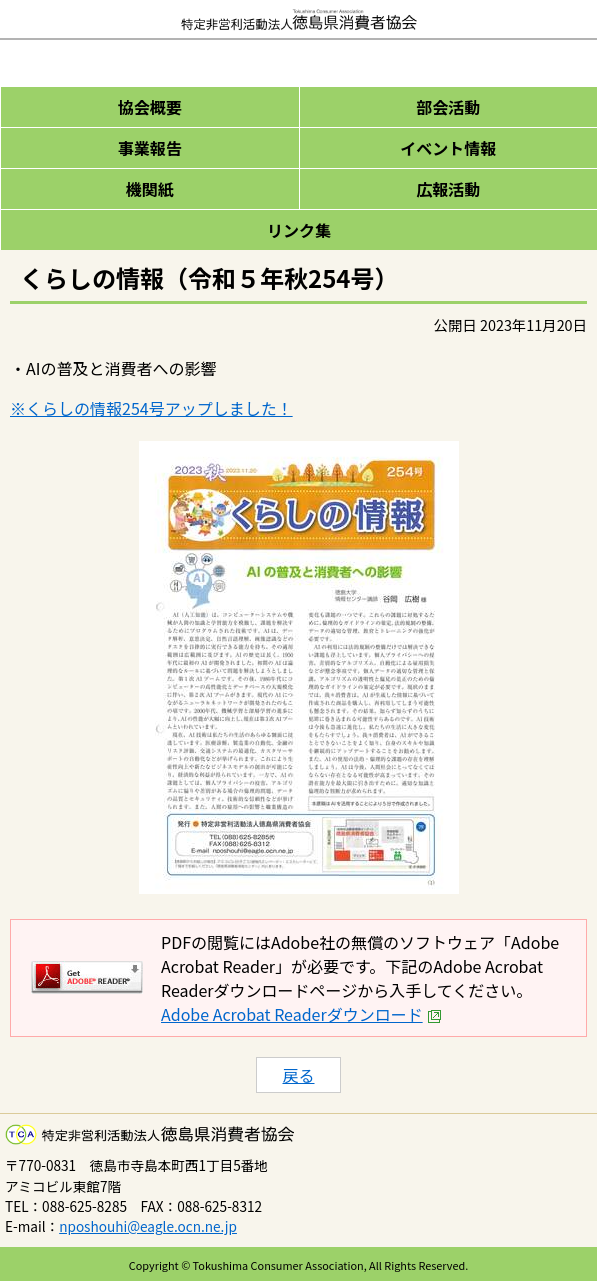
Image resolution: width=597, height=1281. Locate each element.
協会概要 (150, 107)
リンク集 (299, 230)
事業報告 (150, 148)
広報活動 (448, 189)
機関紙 (150, 189)
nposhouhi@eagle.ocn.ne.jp (148, 1226)
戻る (298, 1075)
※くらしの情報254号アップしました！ (151, 408)
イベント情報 (448, 148)
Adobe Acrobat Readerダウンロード (301, 1014)
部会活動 (448, 107)
